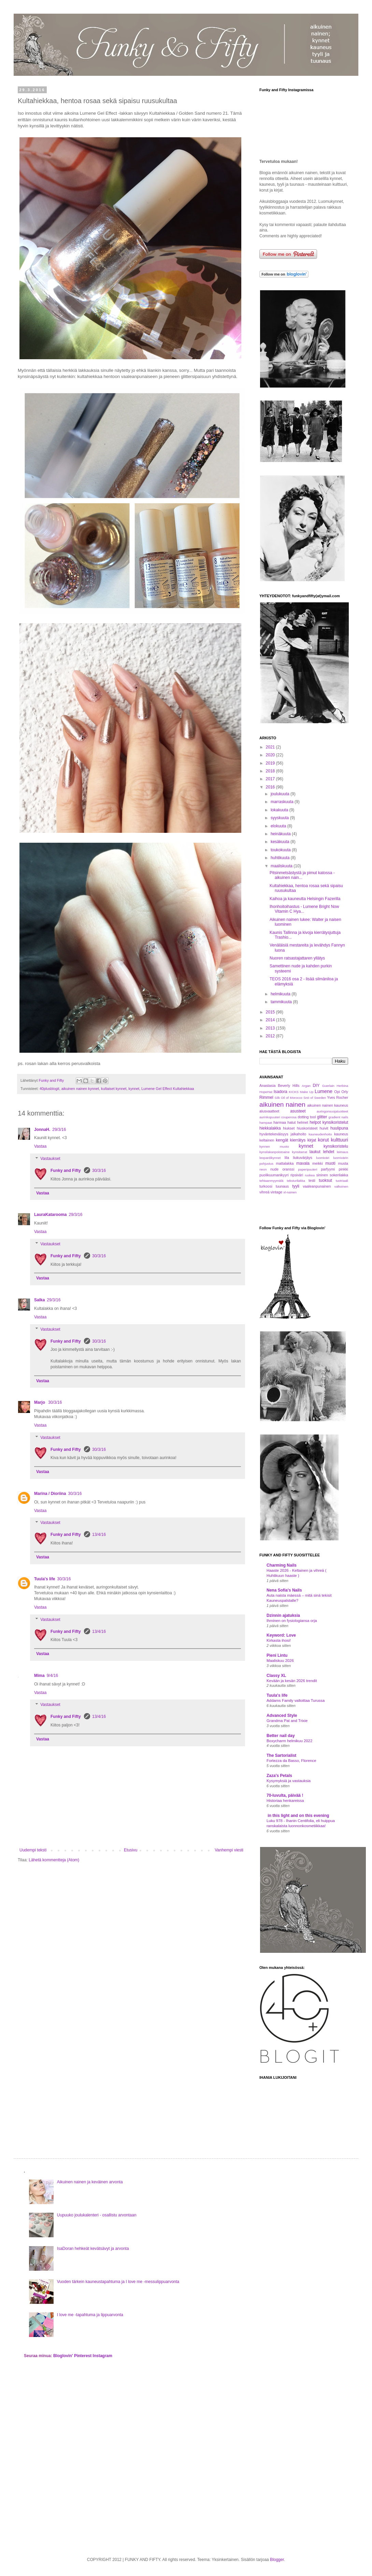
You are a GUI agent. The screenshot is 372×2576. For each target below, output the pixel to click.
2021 (271, 747)
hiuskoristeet (307, 1128)
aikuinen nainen (282, 1104)
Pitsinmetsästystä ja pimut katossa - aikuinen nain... (302, 875)
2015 (271, 1012)
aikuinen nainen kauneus (327, 1105)
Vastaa (40, 1146)
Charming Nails (282, 1565)
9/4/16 (52, 1675)
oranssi (288, 1169)
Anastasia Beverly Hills (279, 1085)
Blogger (277, 2559)
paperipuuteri (307, 1169)
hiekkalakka (270, 1128)
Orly (344, 1092)
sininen (322, 1175)
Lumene (323, 1091)
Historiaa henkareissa (285, 1800)
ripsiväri (296, 1175)
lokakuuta (280, 810)
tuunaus (282, 1186)
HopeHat (265, 1092)
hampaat (265, 1122)
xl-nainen (290, 1192)
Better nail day (281, 1735)
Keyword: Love (281, 1635)
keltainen (266, 1140)
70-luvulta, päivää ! (285, 1795)
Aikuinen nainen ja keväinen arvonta (90, 2182)
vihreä (264, 1192)
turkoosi (265, 1186)
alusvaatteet (269, 1111)
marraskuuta (283, 801)
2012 (271, 1036)
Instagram (102, 2355)
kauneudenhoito (320, 1134)
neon (263, 1169)
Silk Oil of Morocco (288, 1098)
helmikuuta (281, 994)
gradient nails (338, 1117)
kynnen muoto (274, 1146)
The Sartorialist (281, 1755)
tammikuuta (282, 1001)
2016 (271, 787)
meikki (317, 1163)
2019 (271, 763)
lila (287, 1158)
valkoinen (341, 1186)
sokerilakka (339, 1175)
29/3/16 (59, 1129)
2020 (271, 755)
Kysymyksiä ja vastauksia (289, 1781)
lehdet (328, 1151)
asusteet (297, 1111)
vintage (276, 1192)
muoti (330, 1163)
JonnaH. (42, 1129)
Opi (337, 1092)
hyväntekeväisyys (273, 1134)
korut (323, 1140)
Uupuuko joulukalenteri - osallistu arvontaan (97, 2215)
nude (274, 1169)
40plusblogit (49, 1089)
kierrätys (297, 1140)
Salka (39, 1300)
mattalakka (285, 1163)
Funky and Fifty (66, 1170)
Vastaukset (50, 1158)
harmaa (279, 1122)
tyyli (295, 1186)
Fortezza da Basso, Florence (291, 1761)
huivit (324, 1128)
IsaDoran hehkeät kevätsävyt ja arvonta (93, 2248)
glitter (322, 1117)
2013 (271, 1028)
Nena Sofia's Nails (284, 1590)
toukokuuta (281, 850)
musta (343, 1163)
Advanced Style (282, 1715)
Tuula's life (44, 1579)
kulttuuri (339, 1140)
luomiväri (322, 1158)
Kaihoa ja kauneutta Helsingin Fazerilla (305, 898)
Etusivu (130, 1850)
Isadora (280, 1091)
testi (312, 1180)
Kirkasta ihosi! (279, 1640)
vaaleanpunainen (317, 1186)
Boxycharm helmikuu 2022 (289, 1741)
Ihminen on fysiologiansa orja (292, 1621)
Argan (306, 1086)
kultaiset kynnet (113, 1089)
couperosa (289, 1117)
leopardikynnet (270, 1158)
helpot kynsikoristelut (329, 1122)
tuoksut (325, 1180)
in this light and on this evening (298, 1815)
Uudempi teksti (32, 1850)
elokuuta (279, 826)
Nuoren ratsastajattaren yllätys (297, 958)
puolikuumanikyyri (274, 1175)
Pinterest (82, 2355)
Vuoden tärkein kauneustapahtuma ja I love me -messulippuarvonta (118, 2281)
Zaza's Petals (279, 1775)
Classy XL (276, 1675)
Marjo (40, 1402)
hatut (291, 1122)
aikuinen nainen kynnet (80, 1089)
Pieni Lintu (277, 1655)
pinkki (343, 1169)
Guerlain (328, 1086)
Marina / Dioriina (50, 1493)
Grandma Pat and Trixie (287, 1721)
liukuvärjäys (302, 1158)
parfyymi (328, 1169)
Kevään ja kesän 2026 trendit (292, 1681)
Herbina (342, 1086)
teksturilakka (296, 1180)
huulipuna (339, 1128)
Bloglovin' (63, 2355)
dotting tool (307, 1117)
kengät (282, 1140)
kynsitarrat (299, 1152)
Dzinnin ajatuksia (283, 1615)
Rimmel (266, 1097)
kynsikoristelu (336, 1146)
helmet (302, 1122)
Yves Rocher (337, 1097)
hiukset (289, 1128)
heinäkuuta (281, 833)
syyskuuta (280, 817)
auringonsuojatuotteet (332, 1111)
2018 (271, 771)
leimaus (342, 1152)
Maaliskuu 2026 (280, 1660)
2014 (271, 1020)
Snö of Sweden (314, 1098)
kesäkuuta (280, 841)
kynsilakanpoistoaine (274, 1152)
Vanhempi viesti (229, 1850)
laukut (315, 1151)
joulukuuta (280, 794)
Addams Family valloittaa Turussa (296, 1700)
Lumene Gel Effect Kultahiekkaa (167, 1089)
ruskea (310, 1175)
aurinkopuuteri (269, 1117)
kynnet (134, 1089)
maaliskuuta (282, 866)
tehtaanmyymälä (271, 1180)
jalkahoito (298, 1134)
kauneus (341, 1134)
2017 (271, 778)
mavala (303, 1163)
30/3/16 (99, 1170)
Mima (39, 1675)
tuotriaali (342, 1180)
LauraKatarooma (50, 1214)
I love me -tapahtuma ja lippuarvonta (90, 2314)
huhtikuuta (281, 857)
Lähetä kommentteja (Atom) (54, 1860)
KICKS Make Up (301, 1092)
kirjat (311, 1140)
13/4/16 (99, 1534)
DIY (316, 1085)
